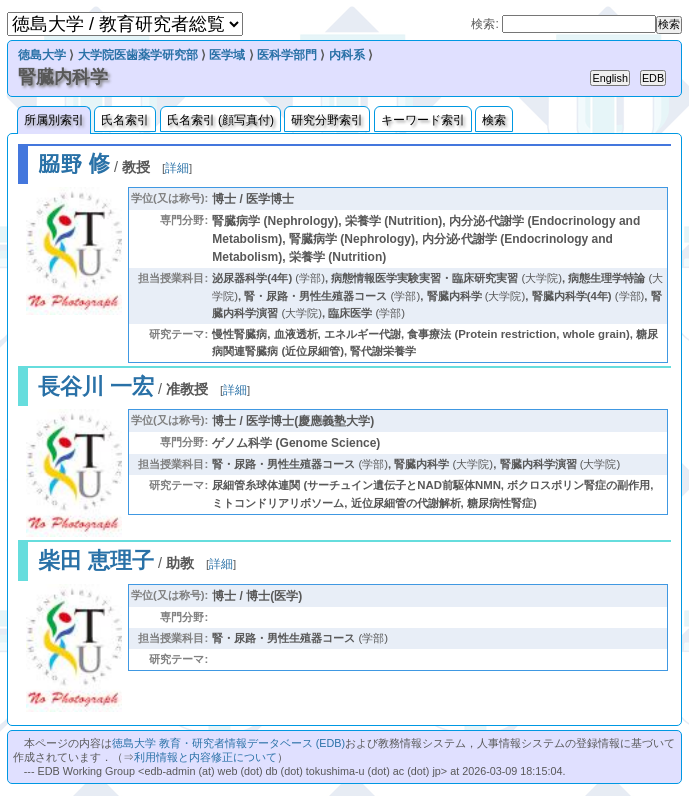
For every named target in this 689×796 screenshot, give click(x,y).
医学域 (227, 55)
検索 (494, 120)
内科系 (347, 55)
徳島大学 (42, 55)
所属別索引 (54, 120)
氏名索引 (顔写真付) (220, 120)
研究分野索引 (327, 120)
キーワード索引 (423, 120)
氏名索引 (125, 120)
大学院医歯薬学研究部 (138, 55)
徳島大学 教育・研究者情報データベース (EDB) (228, 743)
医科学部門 (287, 55)
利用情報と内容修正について (205, 757)
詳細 (177, 168)
